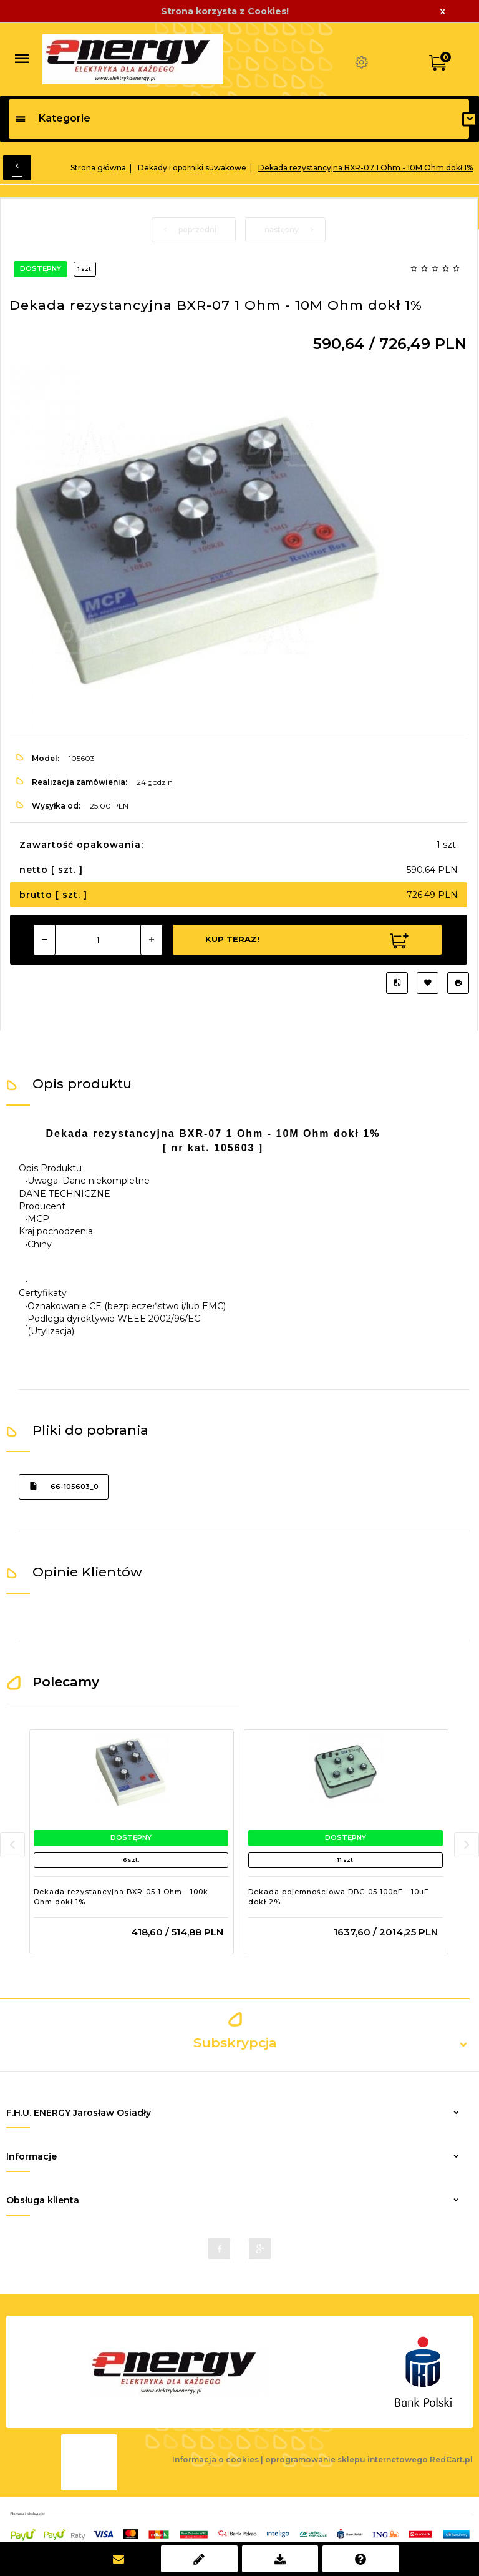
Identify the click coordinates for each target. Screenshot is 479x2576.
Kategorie (52, 118)
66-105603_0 (64, 1486)
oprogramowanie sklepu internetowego (346, 2459)
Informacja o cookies (215, 2459)
